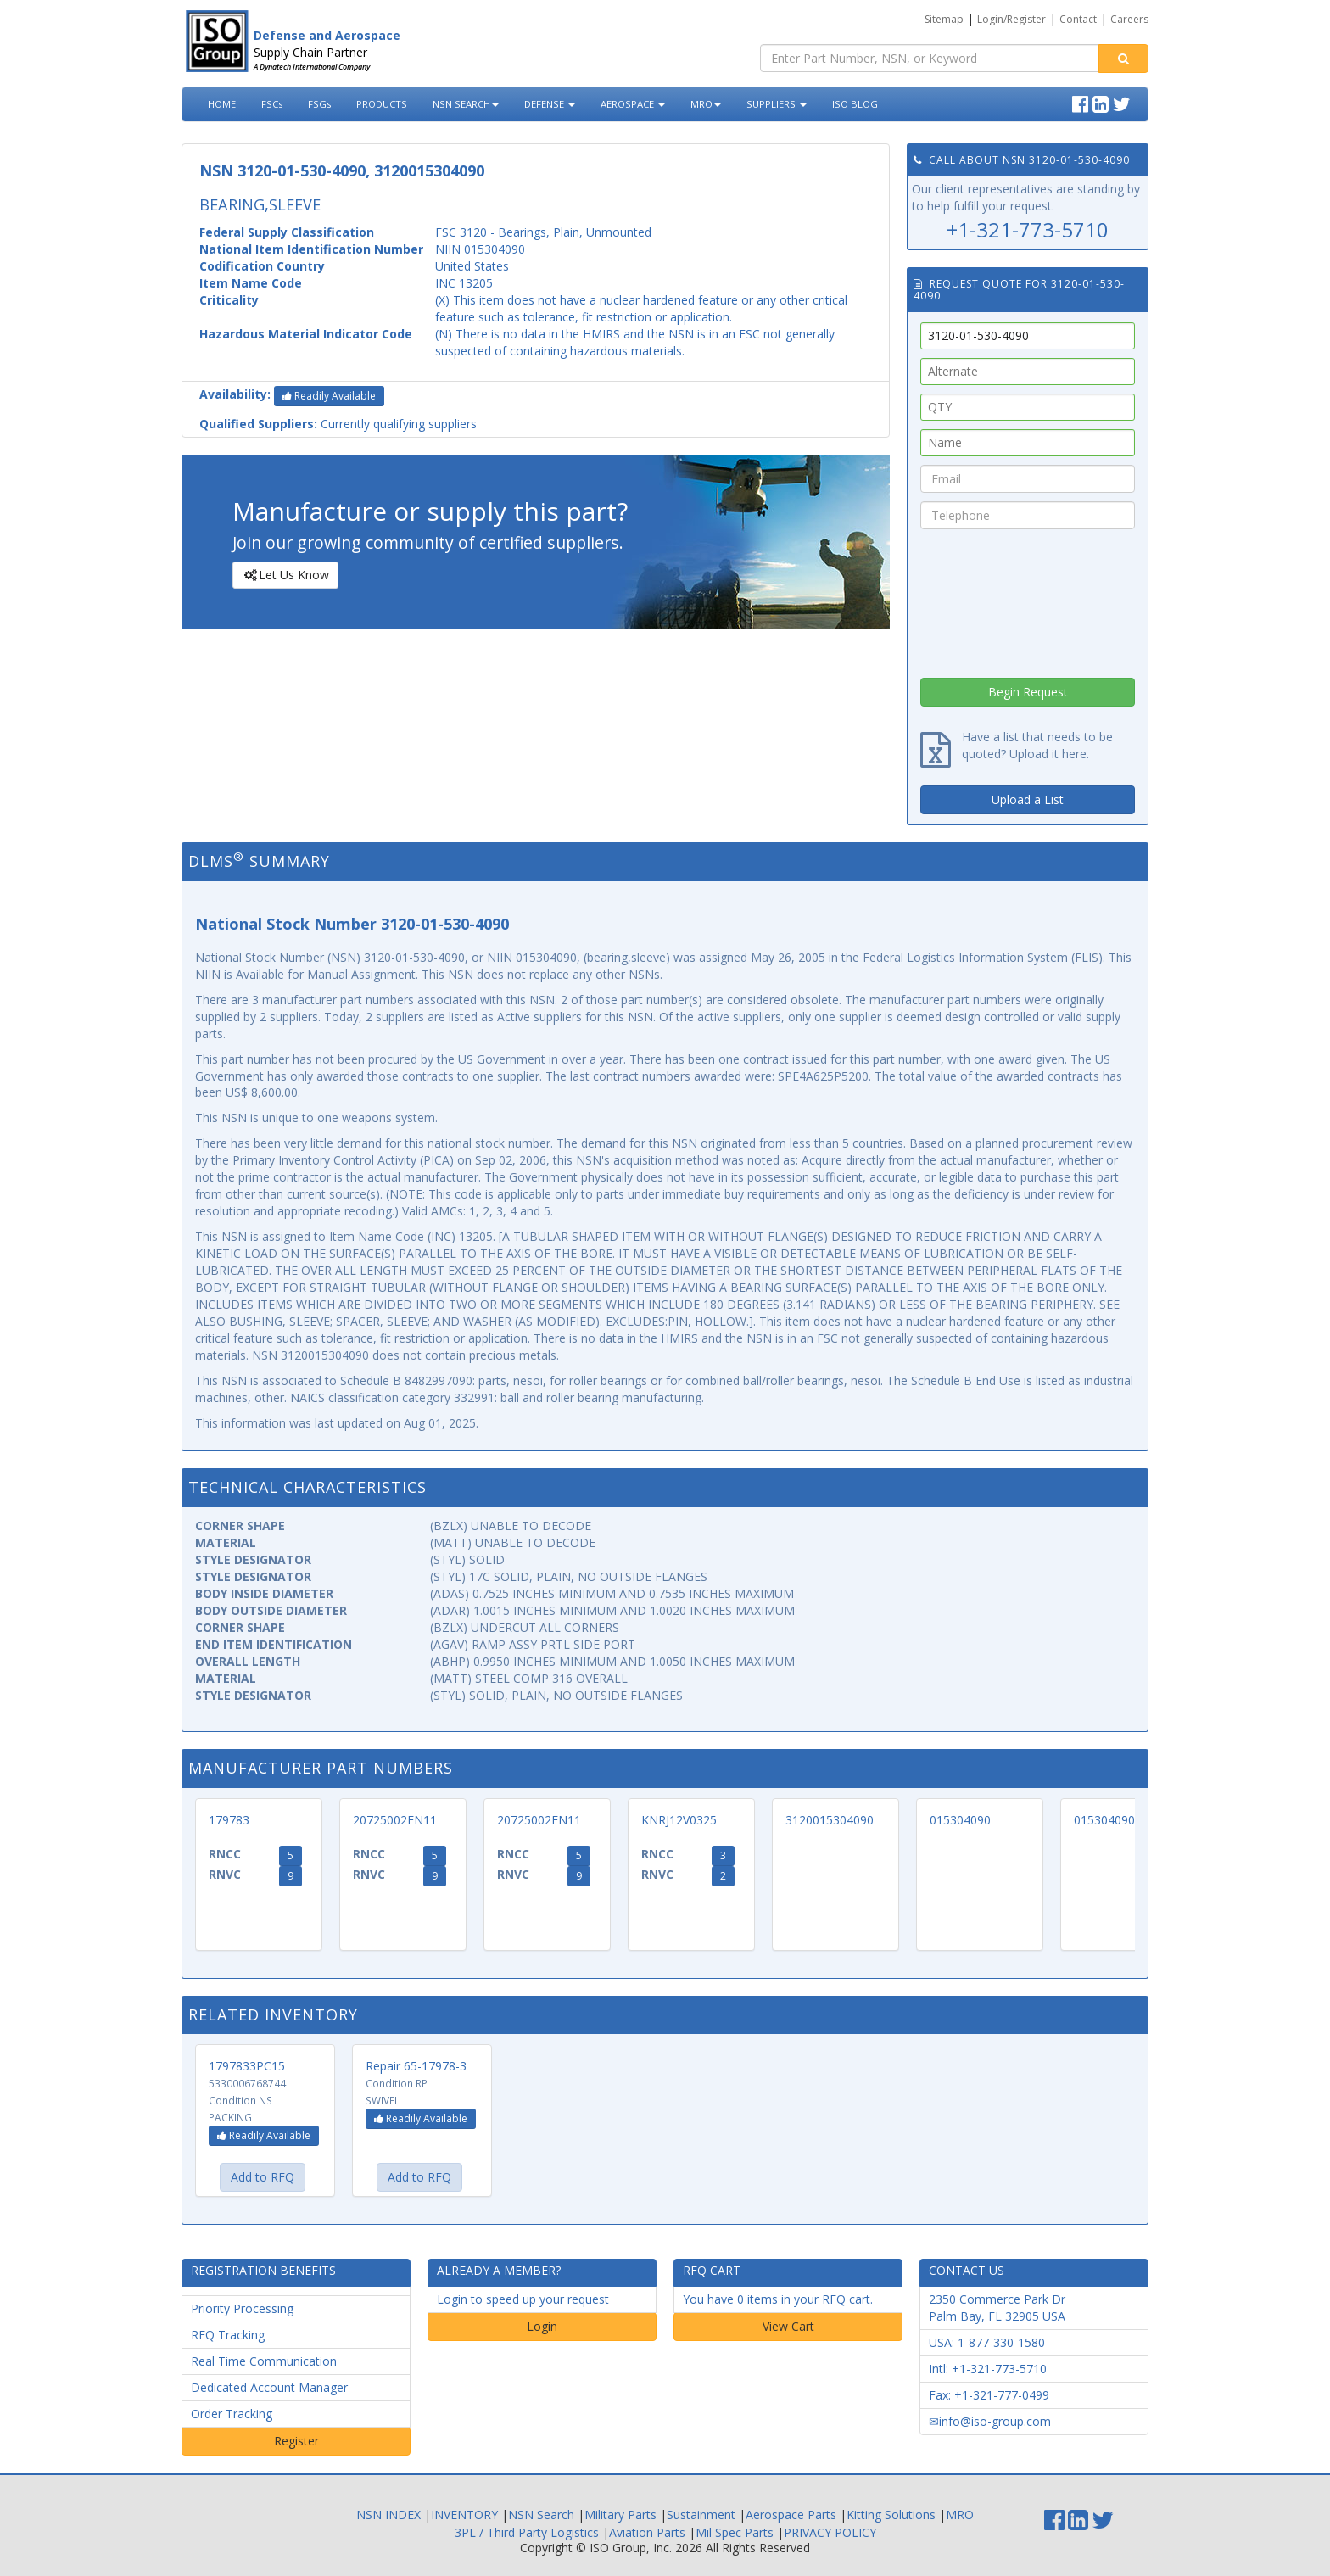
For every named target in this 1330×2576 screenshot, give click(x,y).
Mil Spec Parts (735, 2532)
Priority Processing (242, 2308)
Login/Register (1011, 19)
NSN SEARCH (466, 104)
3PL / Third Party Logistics (527, 2532)
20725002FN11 (395, 1820)
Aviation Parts (647, 2532)
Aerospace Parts (791, 2514)
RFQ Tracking (228, 2335)
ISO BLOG (855, 104)
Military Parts (620, 2514)
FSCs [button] (271, 104)
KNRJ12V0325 (679, 1820)
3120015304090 (829, 1820)
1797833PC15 (247, 2066)
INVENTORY (464, 2514)
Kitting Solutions (891, 2514)
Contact (1078, 19)
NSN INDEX (388, 2514)
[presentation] (1028, 599)
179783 (229, 1820)
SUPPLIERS (776, 104)
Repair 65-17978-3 (416, 2066)
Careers (1129, 19)
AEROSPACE (633, 104)
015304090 (960, 1820)
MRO (705, 104)
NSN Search (541, 2514)
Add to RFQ (262, 2177)
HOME (222, 104)
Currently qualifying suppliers (338, 424)
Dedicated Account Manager (269, 2387)
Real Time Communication (264, 2361)
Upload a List (1028, 799)
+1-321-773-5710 (1028, 229)
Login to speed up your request (523, 2299)
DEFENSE (549, 104)
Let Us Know (284, 575)
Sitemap (944, 19)
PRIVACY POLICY (830, 2532)
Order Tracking (231, 2414)
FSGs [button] (319, 104)
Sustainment (701, 2514)
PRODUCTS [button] (381, 104)
